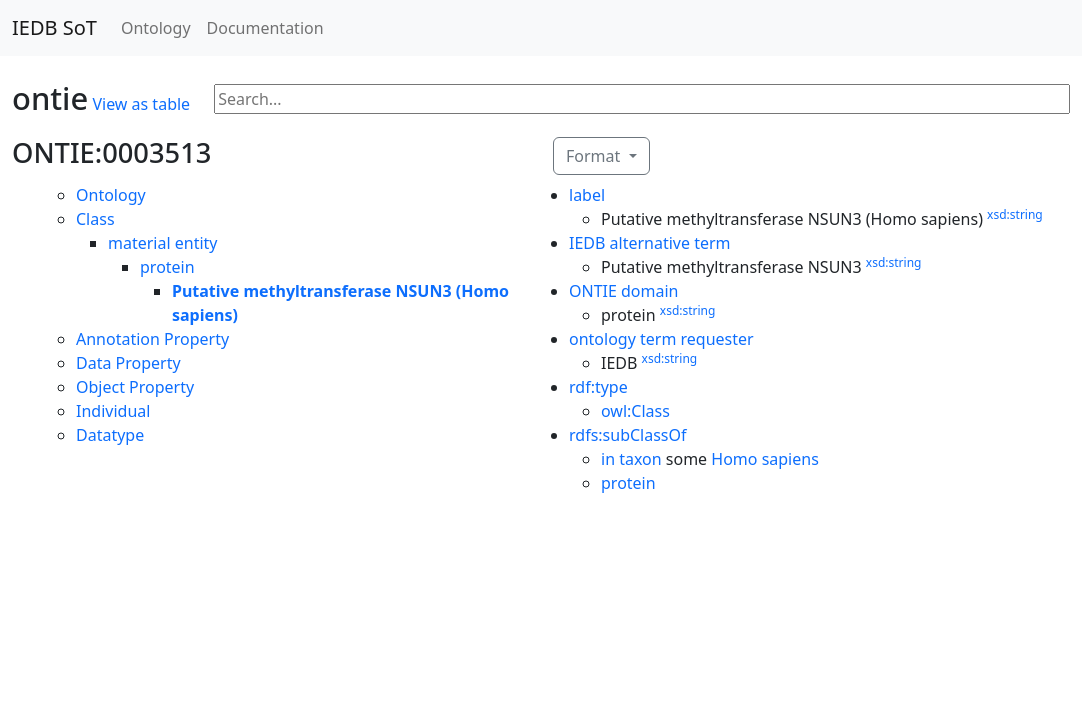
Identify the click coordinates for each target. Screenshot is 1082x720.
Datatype (110, 435)
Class (95, 219)
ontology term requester (661, 339)
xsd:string (1015, 214)
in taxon (631, 459)
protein (167, 267)
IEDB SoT (54, 27)
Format (595, 156)
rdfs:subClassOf (628, 435)
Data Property (128, 363)
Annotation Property (152, 339)
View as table (141, 104)
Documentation (265, 28)
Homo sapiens (765, 459)
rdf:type (598, 387)
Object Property (135, 387)
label (587, 195)
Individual (113, 411)
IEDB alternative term (650, 243)
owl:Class (635, 411)
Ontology (156, 28)
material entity (163, 243)
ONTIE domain (624, 291)
